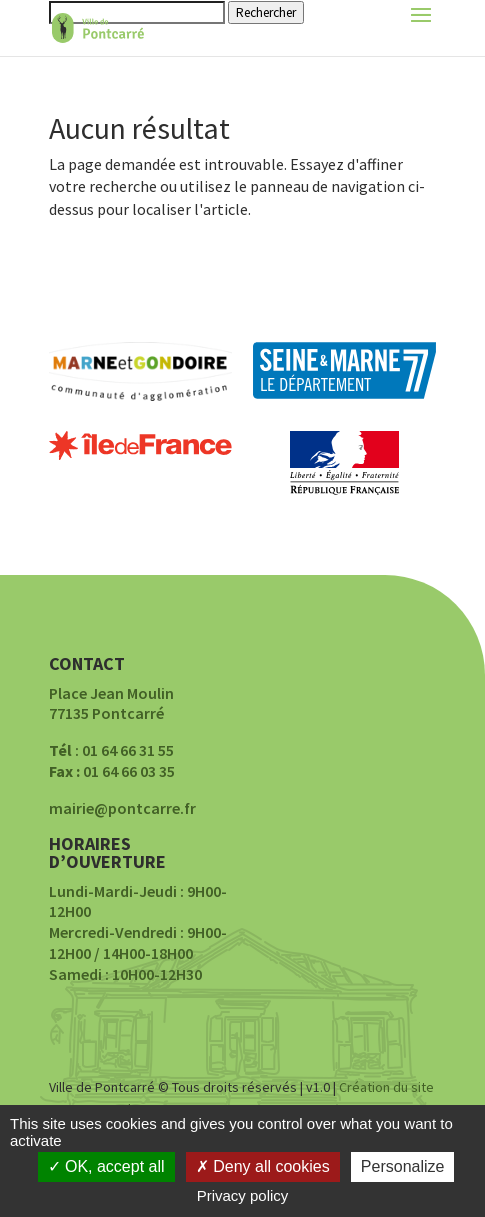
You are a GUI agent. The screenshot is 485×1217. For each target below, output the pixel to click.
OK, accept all (106, 1166)
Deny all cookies (263, 1166)
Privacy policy (243, 1195)
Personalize (403, 1166)
